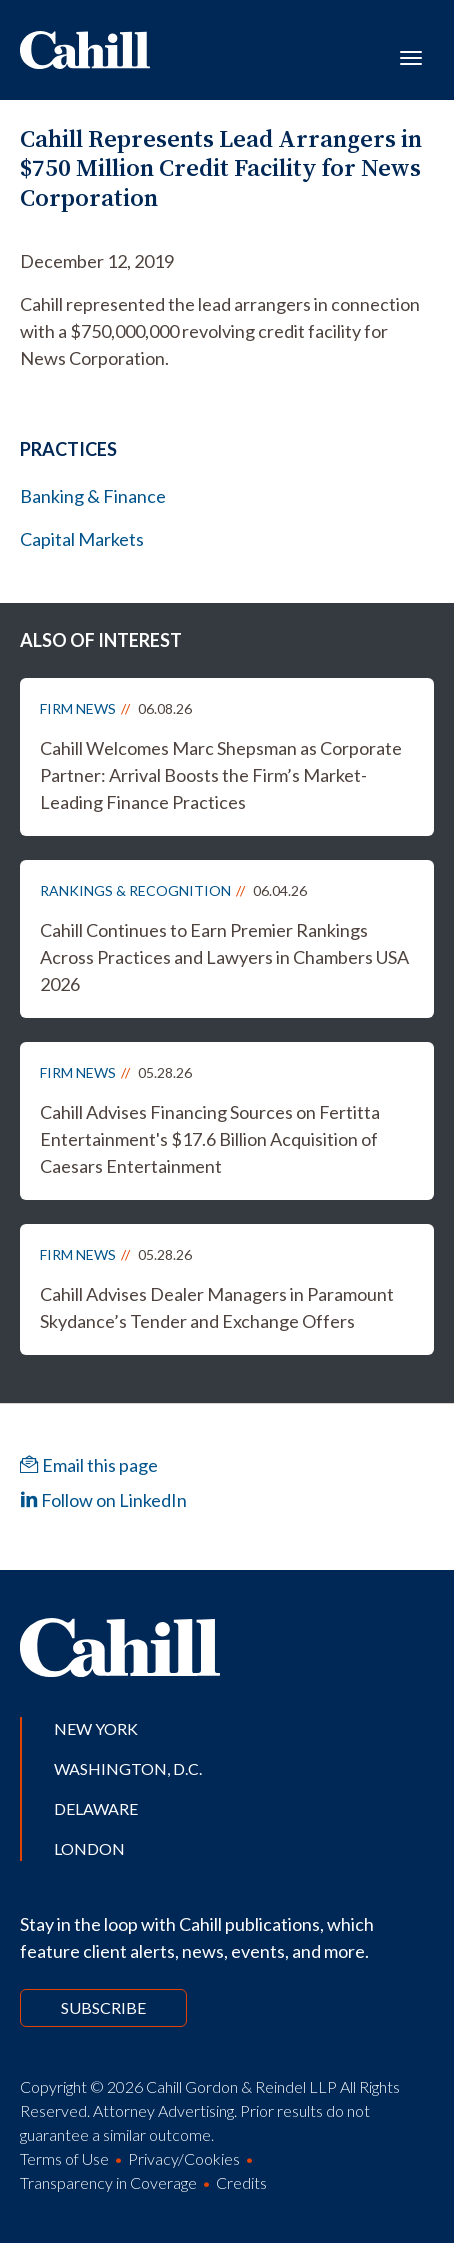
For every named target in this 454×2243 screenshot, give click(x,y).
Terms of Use (64, 2158)
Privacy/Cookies (184, 2158)
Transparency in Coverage (108, 2182)
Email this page (89, 1465)
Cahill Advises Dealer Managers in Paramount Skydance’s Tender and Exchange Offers (217, 1307)
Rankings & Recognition (135, 890)
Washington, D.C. (128, 1768)
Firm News (78, 708)
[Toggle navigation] (411, 56)
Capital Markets (82, 539)
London (89, 1848)
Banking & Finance (93, 496)
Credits (241, 2182)
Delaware (96, 1808)
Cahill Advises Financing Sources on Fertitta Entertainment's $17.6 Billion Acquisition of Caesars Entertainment (210, 1139)
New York (96, 1728)
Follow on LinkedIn (103, 1500)
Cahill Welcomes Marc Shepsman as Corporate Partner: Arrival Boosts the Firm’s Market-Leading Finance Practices (221, 775)
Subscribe (103, 2007)
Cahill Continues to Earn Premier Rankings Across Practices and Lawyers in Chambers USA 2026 (224, 957)
